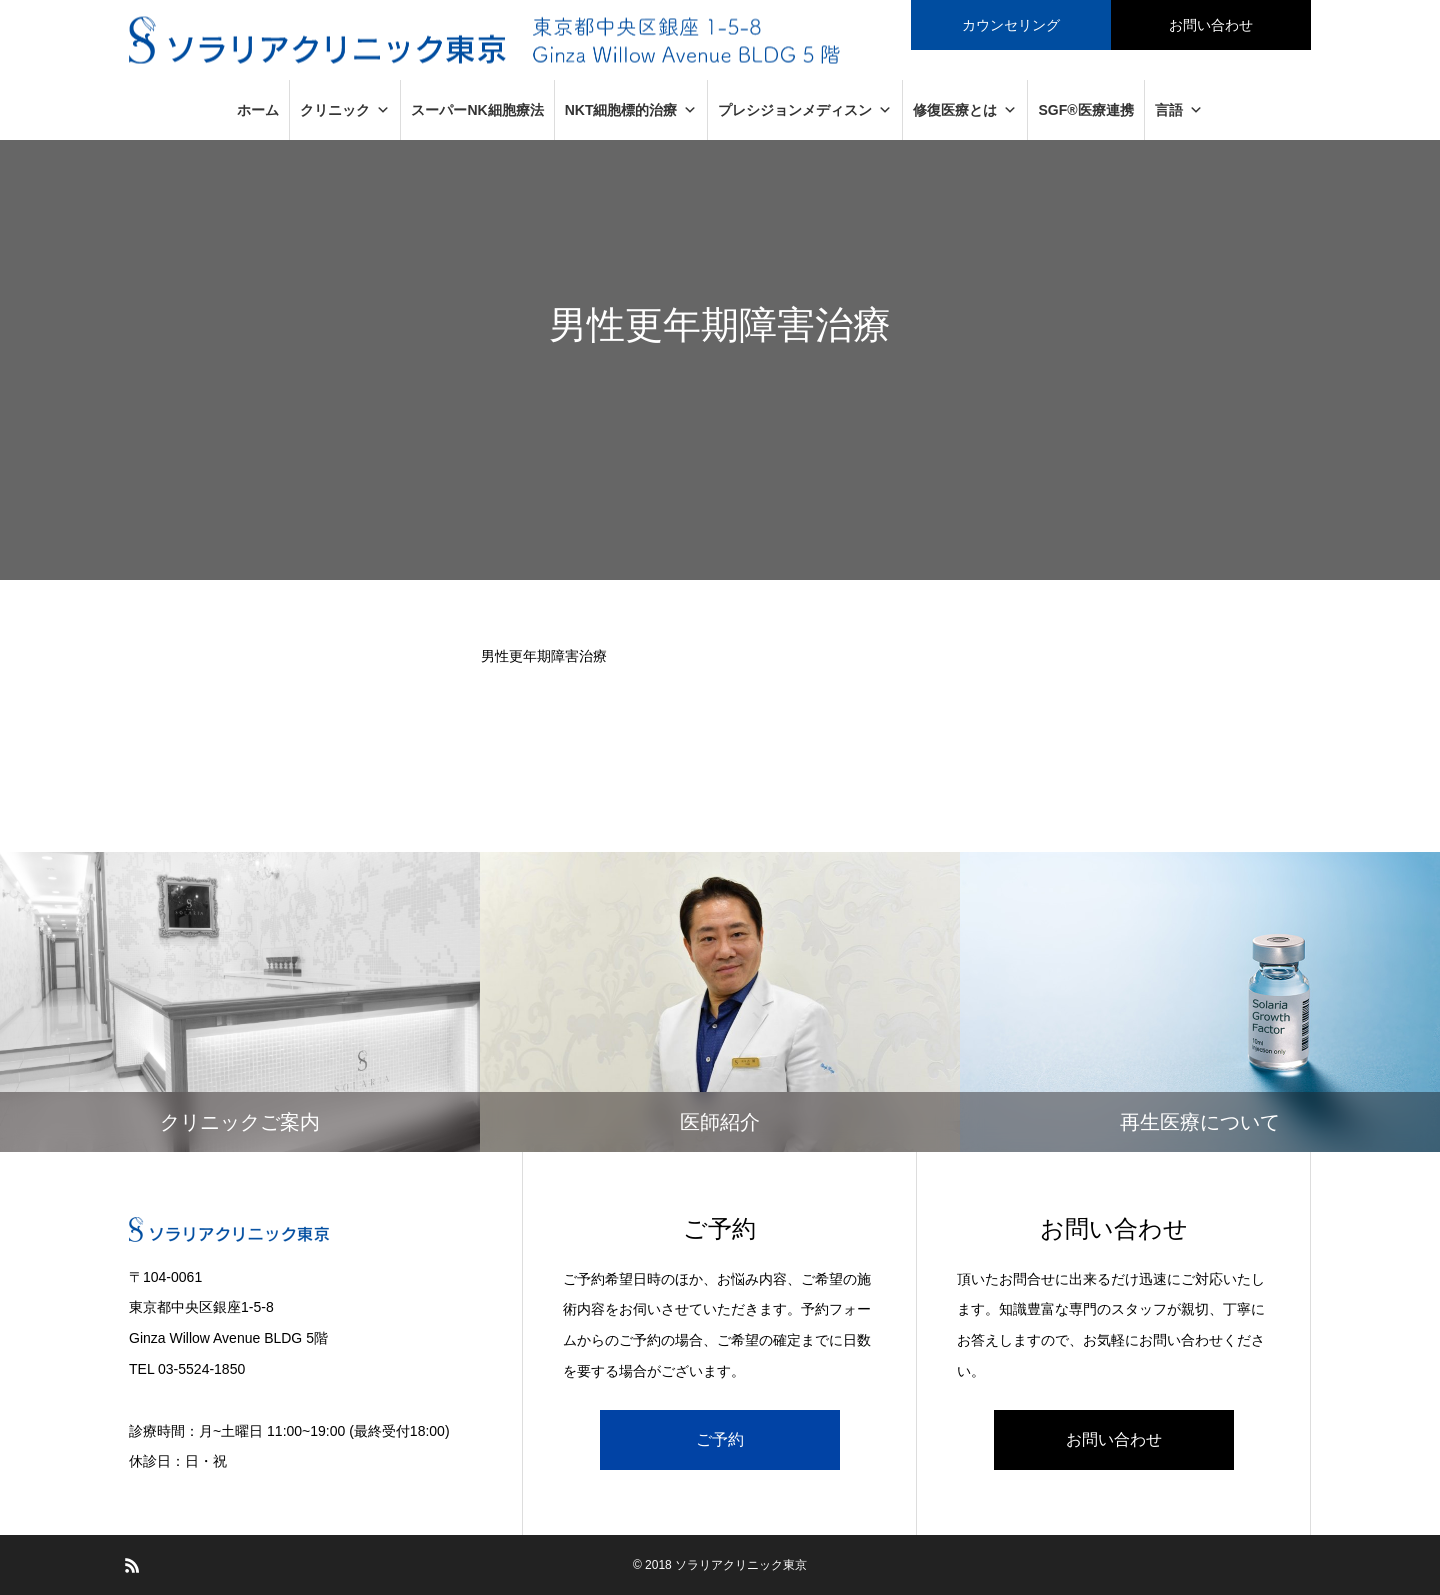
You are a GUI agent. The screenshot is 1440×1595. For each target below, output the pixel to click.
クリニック (345, 110)
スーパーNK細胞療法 (477, 110)
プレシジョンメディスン (805, 110)
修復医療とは (965, 110)
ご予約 (720, 1439)
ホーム (258, 110)
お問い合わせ (1114, 1439)
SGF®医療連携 (1085, 110)
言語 (1179, 110)
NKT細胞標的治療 (631, 110)
